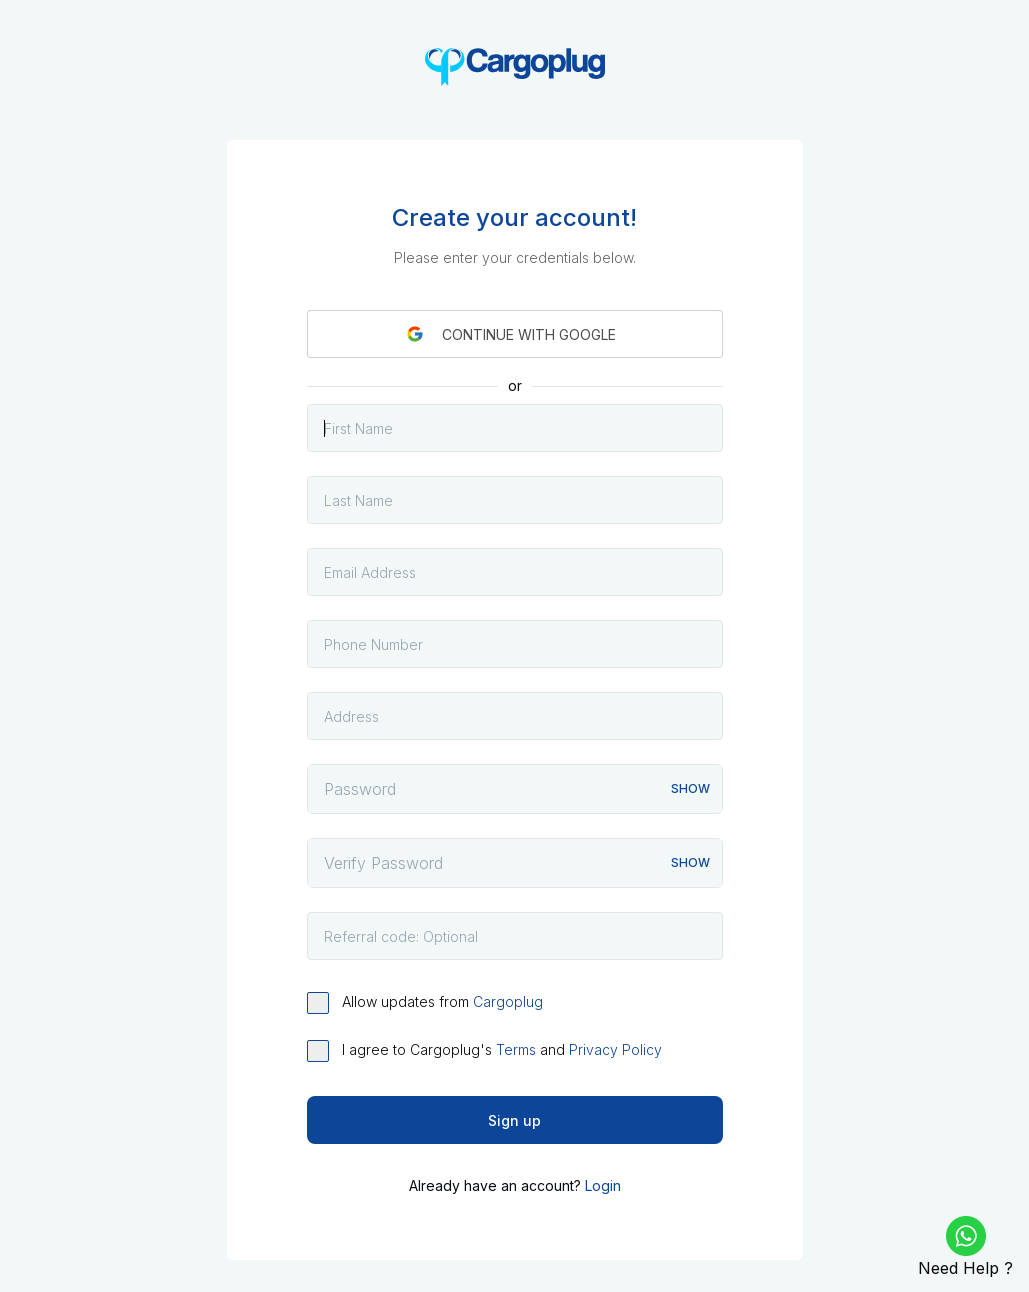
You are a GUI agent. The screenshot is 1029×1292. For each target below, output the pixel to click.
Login (603, 1185)
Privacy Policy (615, 1049)
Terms (516, 1049)
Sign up (514, 1120)
